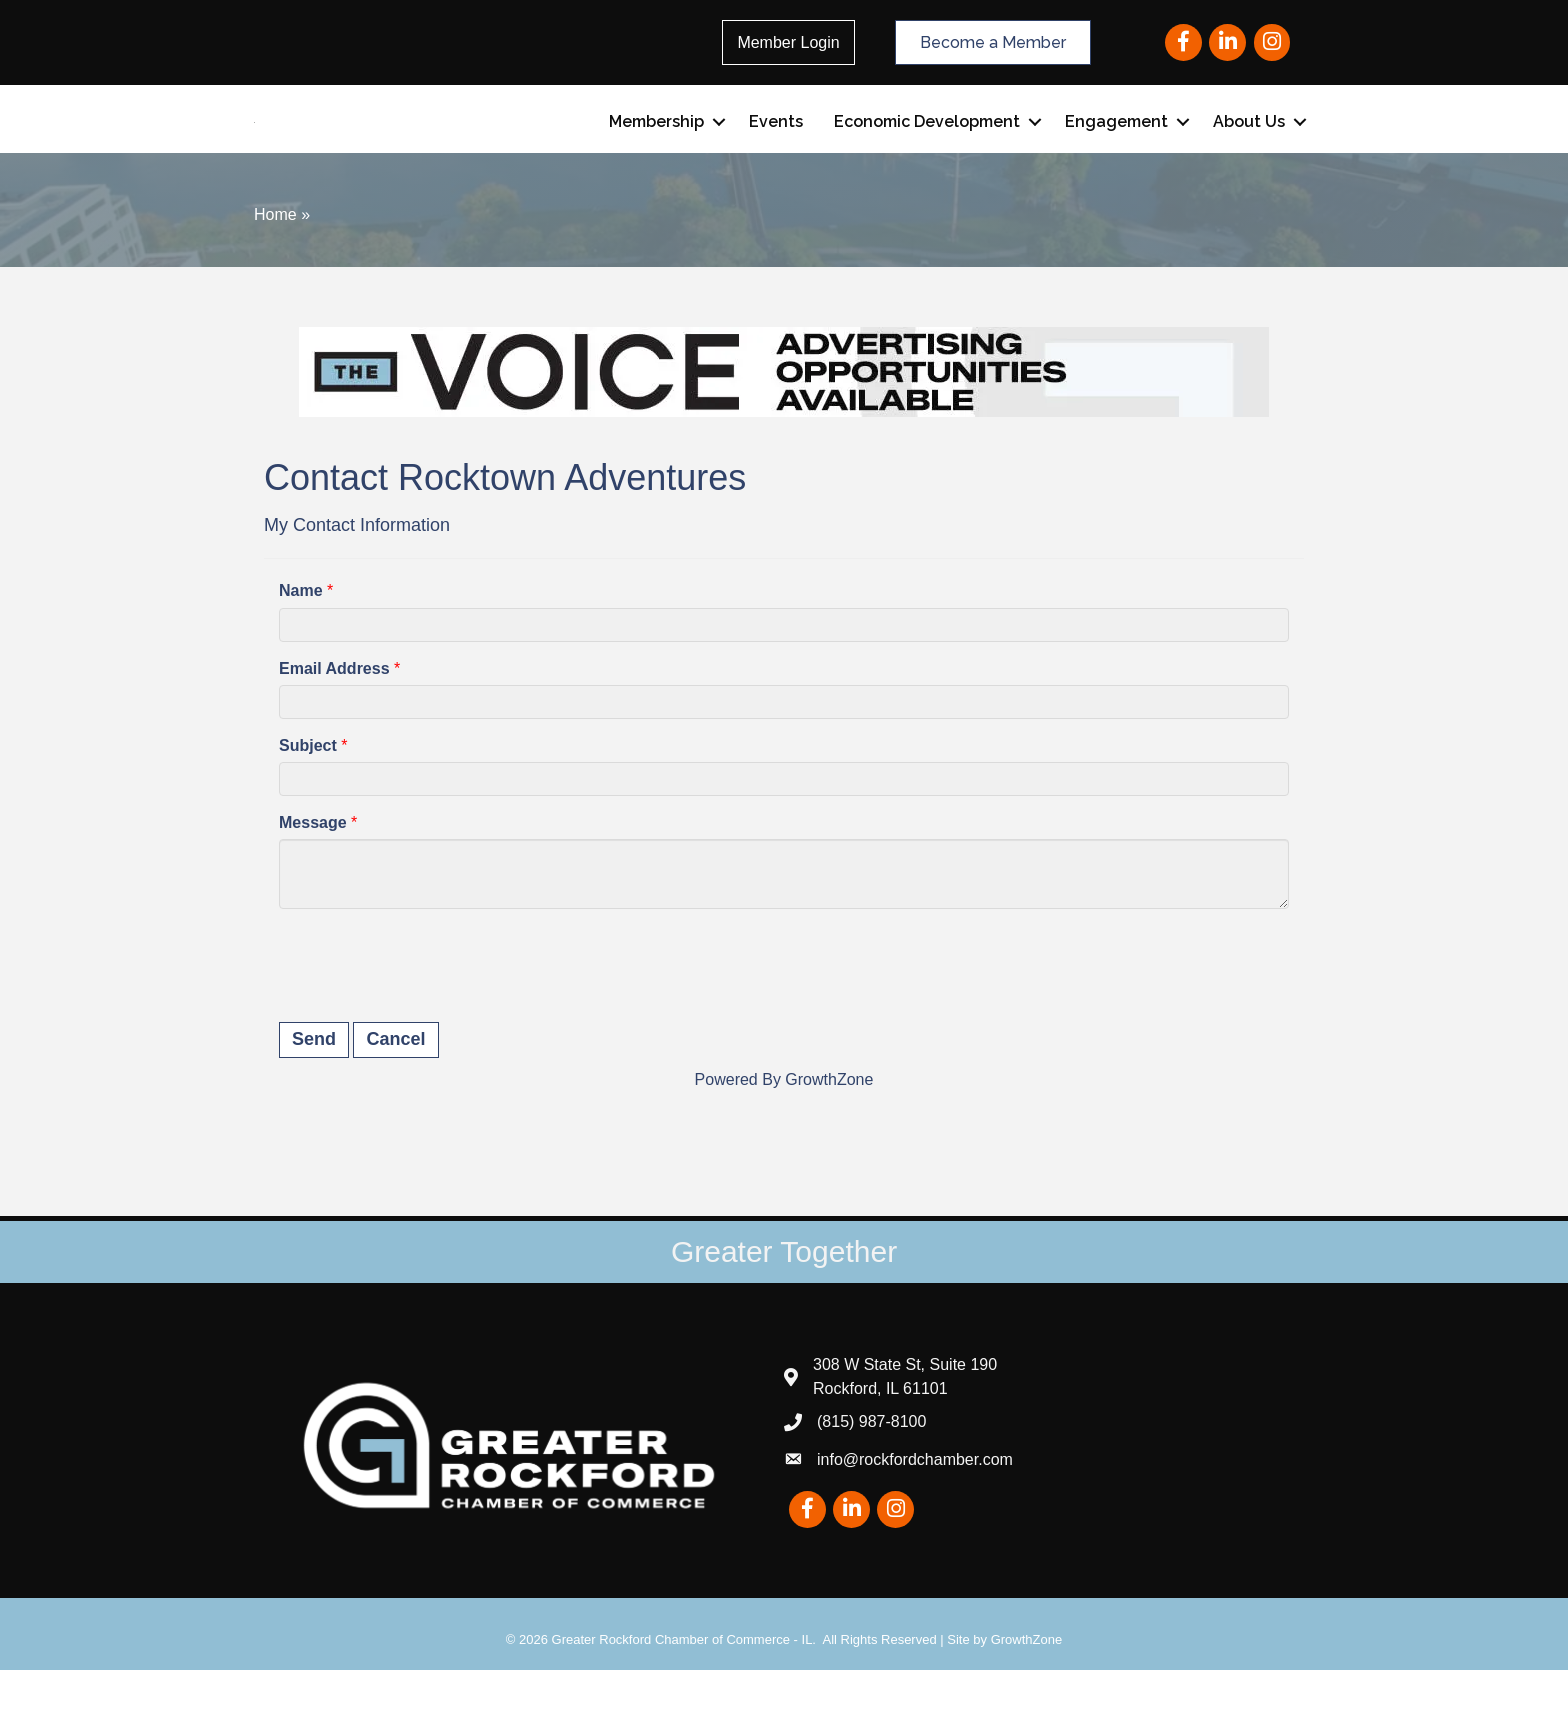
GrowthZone (829, 1142)
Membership (656, 153)
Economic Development (927, 153)
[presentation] (431, 1027)
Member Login (788, 42)
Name (301, 654)
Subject (308, 808)
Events (776, 153)
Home (275, 278)
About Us (1249, 153)
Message (313, 886)
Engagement (1116, 153)
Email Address (334, 731)
